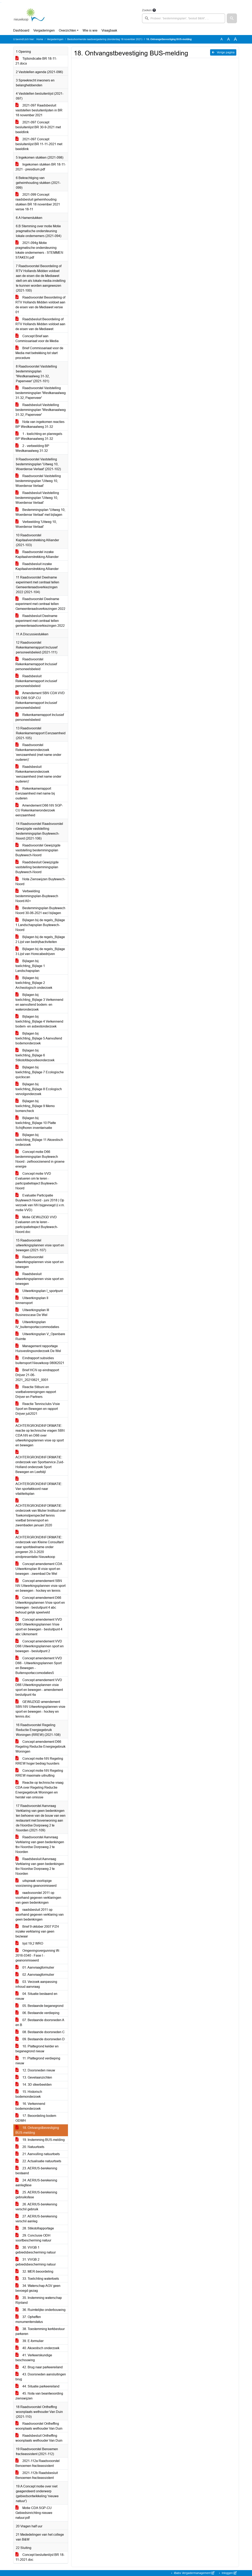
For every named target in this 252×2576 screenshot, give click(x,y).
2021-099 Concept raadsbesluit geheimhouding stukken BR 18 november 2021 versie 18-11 (37, 202)
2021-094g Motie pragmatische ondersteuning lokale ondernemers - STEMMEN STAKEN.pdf (39, 250)
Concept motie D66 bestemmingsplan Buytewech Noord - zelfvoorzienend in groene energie (39, 1159)
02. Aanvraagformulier (34, 1974)
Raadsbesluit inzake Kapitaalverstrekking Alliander (37, 566)
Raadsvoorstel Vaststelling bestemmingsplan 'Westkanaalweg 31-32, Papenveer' (40, 393)
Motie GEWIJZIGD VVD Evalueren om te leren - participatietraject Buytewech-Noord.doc (36, 1224)
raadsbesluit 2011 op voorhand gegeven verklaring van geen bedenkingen (39, 1914)
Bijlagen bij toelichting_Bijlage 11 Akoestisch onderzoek (39, 1139)
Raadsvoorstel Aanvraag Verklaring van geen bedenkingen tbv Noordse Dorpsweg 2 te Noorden (39, 1844)
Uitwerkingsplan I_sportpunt (39, 1291)
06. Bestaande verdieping (37, 2013)
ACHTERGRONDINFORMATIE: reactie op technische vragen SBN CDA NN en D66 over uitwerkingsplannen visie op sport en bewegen (40, 1433)
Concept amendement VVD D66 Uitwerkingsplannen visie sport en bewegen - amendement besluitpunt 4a (39, 1687)
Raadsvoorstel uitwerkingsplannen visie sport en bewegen (39, 1262)
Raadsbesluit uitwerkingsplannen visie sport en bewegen (39, 1278)
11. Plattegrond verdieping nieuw (37, 2061)
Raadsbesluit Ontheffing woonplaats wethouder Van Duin (38, 2438)
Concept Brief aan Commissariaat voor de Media (37, 338)
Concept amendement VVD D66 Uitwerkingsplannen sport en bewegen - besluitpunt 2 (39, 1646)
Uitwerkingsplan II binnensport (31, 1300)
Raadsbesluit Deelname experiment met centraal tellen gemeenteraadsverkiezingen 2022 (40, 620)
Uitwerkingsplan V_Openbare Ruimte (40, 1336)
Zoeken (147, 10)
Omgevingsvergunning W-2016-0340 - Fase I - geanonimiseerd (37, 1955)
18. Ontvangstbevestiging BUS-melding (37, 2130)
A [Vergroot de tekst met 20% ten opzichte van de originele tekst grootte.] (228, 39)
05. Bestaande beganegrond (39, 2005)
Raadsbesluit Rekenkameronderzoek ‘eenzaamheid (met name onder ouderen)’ (38, 774)
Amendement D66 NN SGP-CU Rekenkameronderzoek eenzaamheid (39, 810)
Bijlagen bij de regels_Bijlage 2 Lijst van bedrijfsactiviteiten (40, 939)
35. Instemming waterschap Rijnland (38, 2300)
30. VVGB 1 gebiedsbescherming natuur (35, 2250)
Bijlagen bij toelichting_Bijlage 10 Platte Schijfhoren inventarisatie (35, 1122)
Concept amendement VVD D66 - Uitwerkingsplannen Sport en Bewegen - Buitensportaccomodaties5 (38, 1665)
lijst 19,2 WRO (29, 1943)
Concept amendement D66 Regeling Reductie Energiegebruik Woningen (40, 1746)
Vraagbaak (109, 30)
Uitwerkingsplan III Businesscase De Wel (32, 1312)
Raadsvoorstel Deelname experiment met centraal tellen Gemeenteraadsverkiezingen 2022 (40, 603)
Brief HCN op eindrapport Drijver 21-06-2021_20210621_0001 (37, 1375)
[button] (232, 18)
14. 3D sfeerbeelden (33, 2084)
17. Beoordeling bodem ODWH (35, 2118)
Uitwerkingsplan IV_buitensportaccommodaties (37, 1324)
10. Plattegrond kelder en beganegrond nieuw (37, 2049)
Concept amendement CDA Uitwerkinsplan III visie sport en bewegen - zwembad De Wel (38, 1568)
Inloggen (229, 2573)
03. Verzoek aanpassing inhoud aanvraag (36, 1984)
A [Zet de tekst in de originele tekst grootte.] (221, 39)
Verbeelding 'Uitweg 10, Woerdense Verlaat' (36, 524)
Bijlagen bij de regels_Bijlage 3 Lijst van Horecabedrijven (40, 951)
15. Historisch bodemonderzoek (28, 2094)
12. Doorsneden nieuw (35, 2070)
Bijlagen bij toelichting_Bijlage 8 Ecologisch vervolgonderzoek (38, 1089)
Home (39, 39)
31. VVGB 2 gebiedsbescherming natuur (35, 2262)
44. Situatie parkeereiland (37, 2386)
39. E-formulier (29, 2341)
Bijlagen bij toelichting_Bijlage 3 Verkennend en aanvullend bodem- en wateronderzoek (39, 1002)
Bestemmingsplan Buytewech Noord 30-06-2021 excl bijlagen (40, 910)
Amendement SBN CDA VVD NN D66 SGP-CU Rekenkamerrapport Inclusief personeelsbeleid (40, 700)
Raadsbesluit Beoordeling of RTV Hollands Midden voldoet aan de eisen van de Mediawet (40, 324)
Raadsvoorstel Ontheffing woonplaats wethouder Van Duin (38, 2426)
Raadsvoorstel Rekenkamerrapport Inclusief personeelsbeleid (36, 664)
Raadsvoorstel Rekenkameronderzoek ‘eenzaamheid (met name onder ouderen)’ (38, 752)
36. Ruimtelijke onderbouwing (40, 2309)
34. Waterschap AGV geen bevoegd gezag (37, 2288)
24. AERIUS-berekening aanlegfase (36, 2183)
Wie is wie (90, 30)
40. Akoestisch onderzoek (37, 2348)
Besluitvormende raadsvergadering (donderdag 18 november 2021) (104, 39)
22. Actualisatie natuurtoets (38, 2161)
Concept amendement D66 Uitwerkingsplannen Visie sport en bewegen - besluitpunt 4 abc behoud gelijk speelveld (40, 1605)
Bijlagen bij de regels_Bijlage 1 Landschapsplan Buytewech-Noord (40, 925)
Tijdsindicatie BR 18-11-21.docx (36, 61)
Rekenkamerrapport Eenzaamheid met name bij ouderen (35, 793)
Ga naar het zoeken (0, 2)
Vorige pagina (223, 52)
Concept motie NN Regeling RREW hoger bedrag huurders (39, 1761)
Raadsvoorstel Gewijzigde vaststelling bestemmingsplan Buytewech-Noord (37, 850)
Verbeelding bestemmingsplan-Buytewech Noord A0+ (36, 896)
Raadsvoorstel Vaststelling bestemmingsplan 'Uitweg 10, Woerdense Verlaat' (38, 480)
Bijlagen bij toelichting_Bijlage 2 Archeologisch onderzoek (33, 982)
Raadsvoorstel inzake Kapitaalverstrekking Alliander (37, 554)
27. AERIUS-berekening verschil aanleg (36, 2219)
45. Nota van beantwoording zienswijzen (39, 2396)
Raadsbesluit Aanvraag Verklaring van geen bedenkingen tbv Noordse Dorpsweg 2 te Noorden (39, 1866)
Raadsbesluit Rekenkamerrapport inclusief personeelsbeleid (36, 681)
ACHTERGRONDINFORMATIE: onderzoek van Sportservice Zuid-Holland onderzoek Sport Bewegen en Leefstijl (39, 1462)
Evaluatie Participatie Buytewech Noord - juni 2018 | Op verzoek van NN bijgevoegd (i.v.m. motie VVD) (40, 1203)
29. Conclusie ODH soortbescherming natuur (33, 2238)
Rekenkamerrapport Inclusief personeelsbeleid (39, 717)
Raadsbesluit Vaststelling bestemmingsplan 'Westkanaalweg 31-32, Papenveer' (40, 409)
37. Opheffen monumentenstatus (29, 2319)
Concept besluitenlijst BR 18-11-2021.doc (39, 2557)
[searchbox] (183, 18)
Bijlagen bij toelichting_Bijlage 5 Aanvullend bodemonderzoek (38, 1038)
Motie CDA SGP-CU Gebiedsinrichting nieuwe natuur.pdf (33, 2512)
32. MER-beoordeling (34, 2271)
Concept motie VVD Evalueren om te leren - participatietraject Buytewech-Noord (36, 1181)
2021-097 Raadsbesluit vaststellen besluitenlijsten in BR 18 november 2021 (38, 110)
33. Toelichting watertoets (37, 2278)
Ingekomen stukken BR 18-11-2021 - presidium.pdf (40, 167)
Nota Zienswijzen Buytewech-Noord (40, 881)
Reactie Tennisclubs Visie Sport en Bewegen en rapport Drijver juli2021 (37, 1408)
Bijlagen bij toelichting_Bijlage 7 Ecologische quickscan (39, 1072)
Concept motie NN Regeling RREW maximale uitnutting (39, 1773)
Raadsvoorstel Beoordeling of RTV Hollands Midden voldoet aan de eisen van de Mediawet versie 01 (40, 305)
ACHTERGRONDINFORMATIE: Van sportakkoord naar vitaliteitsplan (38, 1486)
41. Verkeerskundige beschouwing (33, 2357)
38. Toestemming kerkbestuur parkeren (40, 2331)
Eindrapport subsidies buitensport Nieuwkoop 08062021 (39, 1360)
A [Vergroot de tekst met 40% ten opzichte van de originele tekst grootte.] (235, 39)
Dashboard (21, 30)
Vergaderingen (44, 30)
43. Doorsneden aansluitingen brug (40, 2377)
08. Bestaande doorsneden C (40, 2032)
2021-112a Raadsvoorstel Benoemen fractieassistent (37, 2463)
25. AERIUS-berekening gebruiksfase (36, 2195)
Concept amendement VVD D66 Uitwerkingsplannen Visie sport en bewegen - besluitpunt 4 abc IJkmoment (38, 1627)
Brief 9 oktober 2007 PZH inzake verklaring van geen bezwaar (37, 1931)
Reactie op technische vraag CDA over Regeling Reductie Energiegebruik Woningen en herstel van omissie (39, 1790)
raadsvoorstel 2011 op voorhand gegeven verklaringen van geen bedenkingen (38, 1897)
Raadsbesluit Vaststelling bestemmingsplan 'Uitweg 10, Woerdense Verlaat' (37, 497)
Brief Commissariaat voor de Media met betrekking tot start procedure (39, 353)
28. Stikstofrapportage (34, 2228)
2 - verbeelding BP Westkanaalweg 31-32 (32, 448)
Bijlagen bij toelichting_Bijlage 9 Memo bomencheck (35, 1106)
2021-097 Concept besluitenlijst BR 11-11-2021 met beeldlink (38, 144)
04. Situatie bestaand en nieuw (36, 1996)
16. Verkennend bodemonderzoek (30, 2106)
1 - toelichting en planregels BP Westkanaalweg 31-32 (38, 436)
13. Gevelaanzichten (33, 2077)
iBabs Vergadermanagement (193, 2573)
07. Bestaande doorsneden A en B (39, 2022)
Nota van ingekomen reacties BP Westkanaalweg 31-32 (39, 424)
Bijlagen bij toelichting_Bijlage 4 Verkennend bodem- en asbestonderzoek (39, 1021)
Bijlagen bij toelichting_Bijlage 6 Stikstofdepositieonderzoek (35, 1055)
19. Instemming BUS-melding (40, 2139)
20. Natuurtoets (29, 2147)
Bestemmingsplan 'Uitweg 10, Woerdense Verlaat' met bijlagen (40, 512)
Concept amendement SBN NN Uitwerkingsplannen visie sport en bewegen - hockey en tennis (40, 1585)
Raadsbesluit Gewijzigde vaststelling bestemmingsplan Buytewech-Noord (37, 867)
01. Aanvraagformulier (34, 1967)
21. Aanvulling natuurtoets (37, 2154)
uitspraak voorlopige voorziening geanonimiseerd (36, 1883)
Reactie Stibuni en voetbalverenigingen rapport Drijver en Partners (35, 1391)
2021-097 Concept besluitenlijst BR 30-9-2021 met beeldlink (38, 127)
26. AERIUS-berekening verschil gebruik (36, 2207)
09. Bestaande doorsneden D (40, 2039)
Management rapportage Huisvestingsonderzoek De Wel (38, 1348)
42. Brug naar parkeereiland (39, 2367)
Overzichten (67, 30)
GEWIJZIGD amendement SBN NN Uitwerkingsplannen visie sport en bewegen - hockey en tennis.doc (40, 1709)
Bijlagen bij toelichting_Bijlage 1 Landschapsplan (30, 965)
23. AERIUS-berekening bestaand (36, 2171)
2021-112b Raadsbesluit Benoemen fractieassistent (36, 2475)
